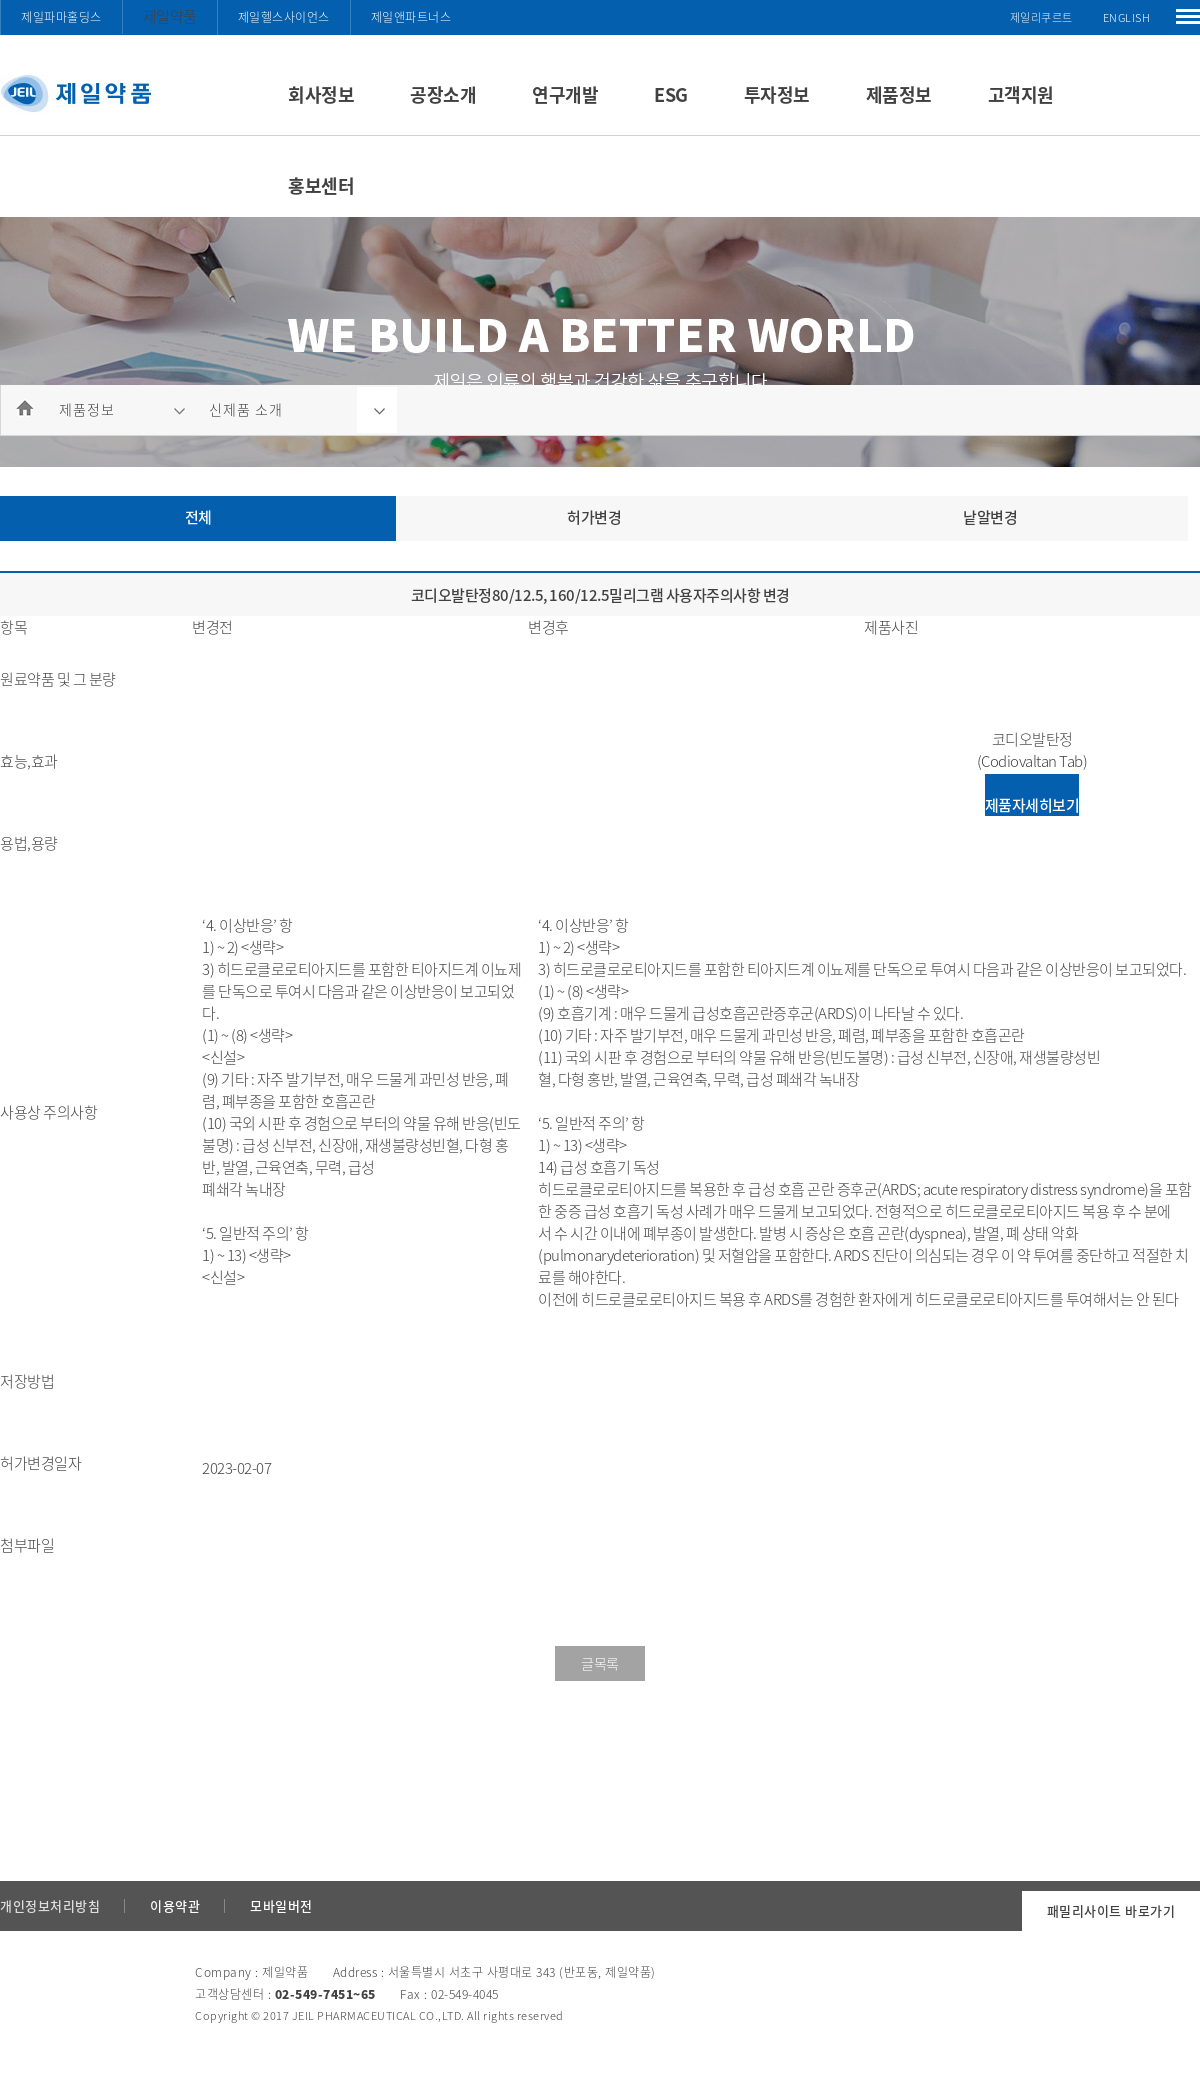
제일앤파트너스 (411, 17)
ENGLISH (1127, 17)
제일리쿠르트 (1041, 17)
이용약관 (175, 1905)
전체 (198, 517)
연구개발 (565, 94)
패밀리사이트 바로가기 (1111, 1910)
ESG (671, 94)
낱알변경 (990, 517)
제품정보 (899, 94)
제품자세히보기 (1032, 805)
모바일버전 (281, 1905)
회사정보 (321, 94)
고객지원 (1021, 94)
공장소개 (443, 94)
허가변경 (594, 517)
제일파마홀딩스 (61, 17)
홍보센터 (321, 185)
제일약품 (170, 16)
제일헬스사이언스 (284, 17)
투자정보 (777, 94)
